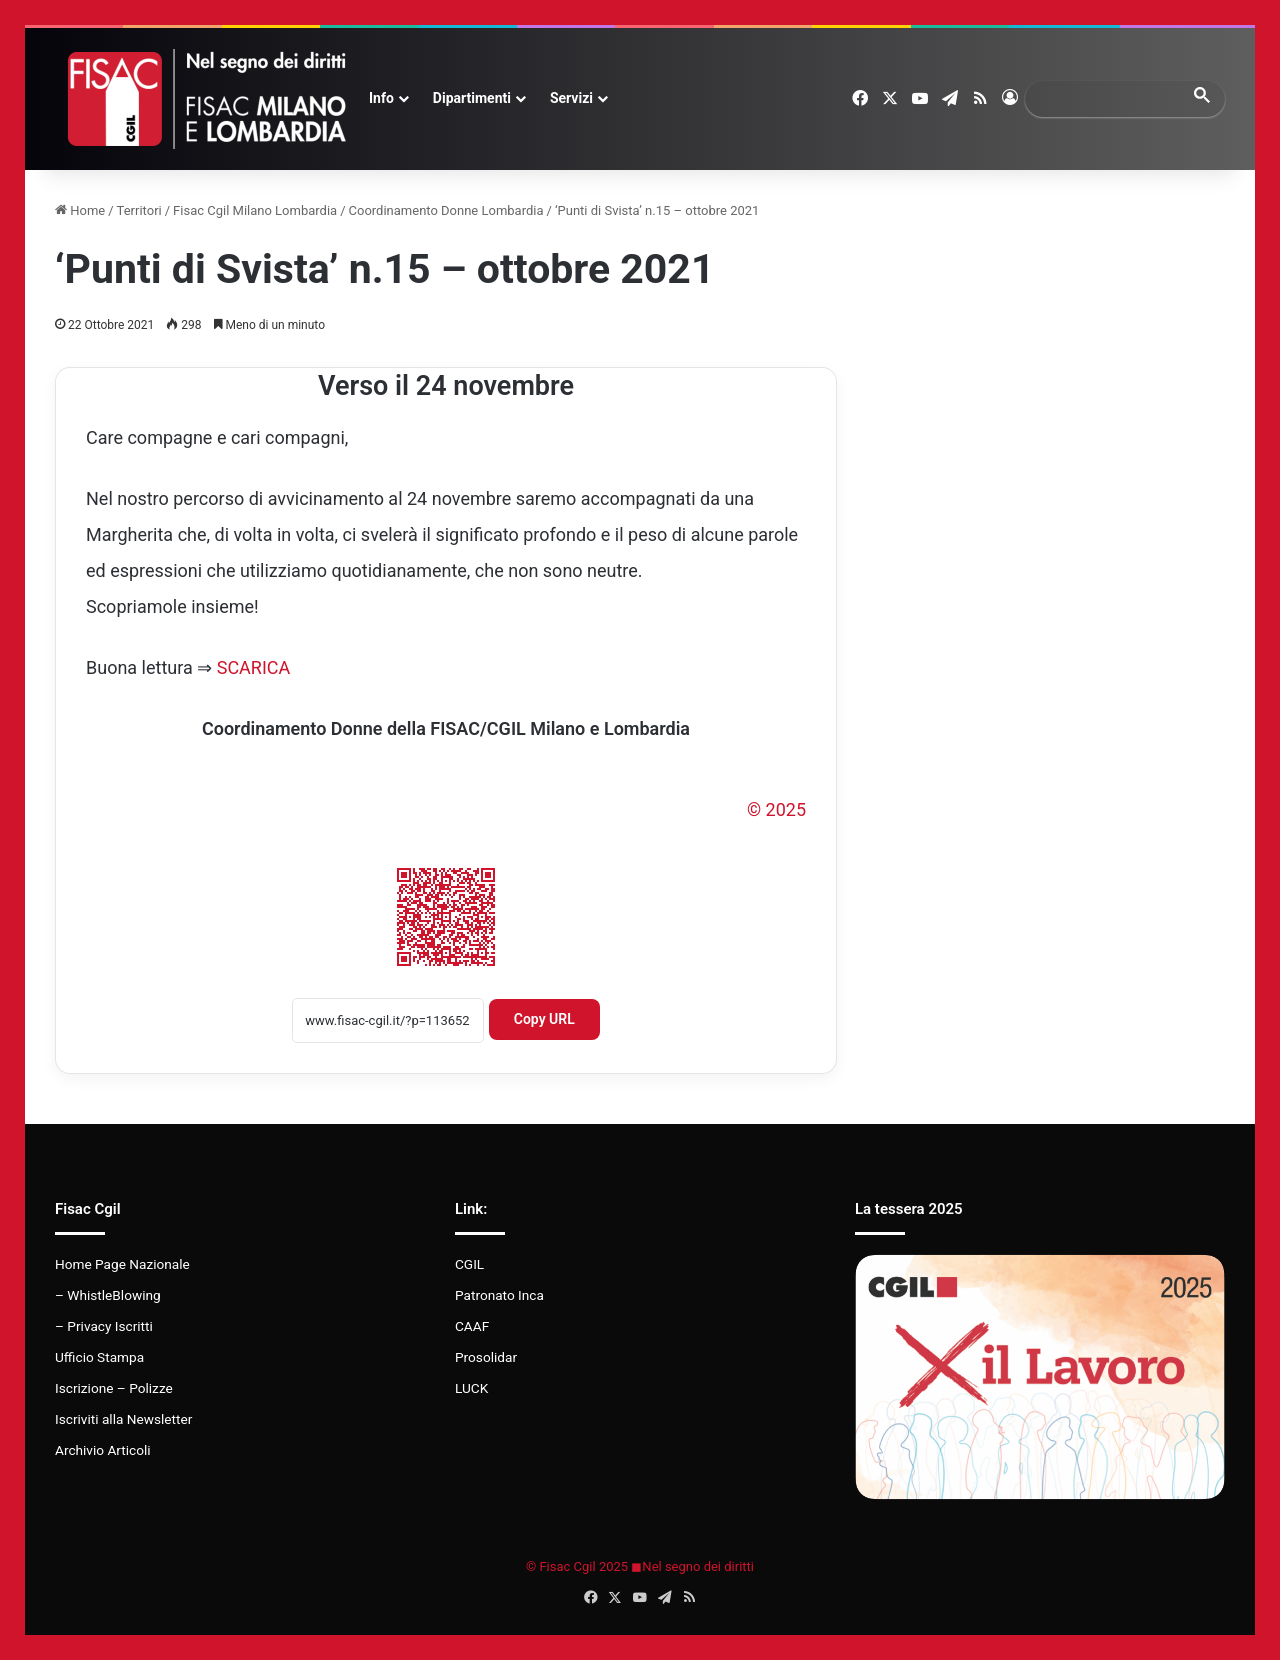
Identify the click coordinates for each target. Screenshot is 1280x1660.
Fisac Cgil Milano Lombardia (255, 210)
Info (381, 98)
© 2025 (776, 809)
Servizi (571, 98)
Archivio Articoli (103, 1450)
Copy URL (544, 1019)
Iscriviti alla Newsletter (123, 1419)
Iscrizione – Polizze (114, 1388)
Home (80, 210)
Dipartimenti (472, 98)
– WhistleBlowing (108, 1295)
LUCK (471, 1388)
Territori (139, 210)
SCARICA (254, 667)
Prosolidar (486, 1357)
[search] (1107, 98)
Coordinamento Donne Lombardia (446, 210)
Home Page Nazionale (122, 1264)
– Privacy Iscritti (104, 1326)
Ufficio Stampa (99, 1357)
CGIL (469, 1264)
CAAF (472, 1326)
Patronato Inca (499, 1295)
